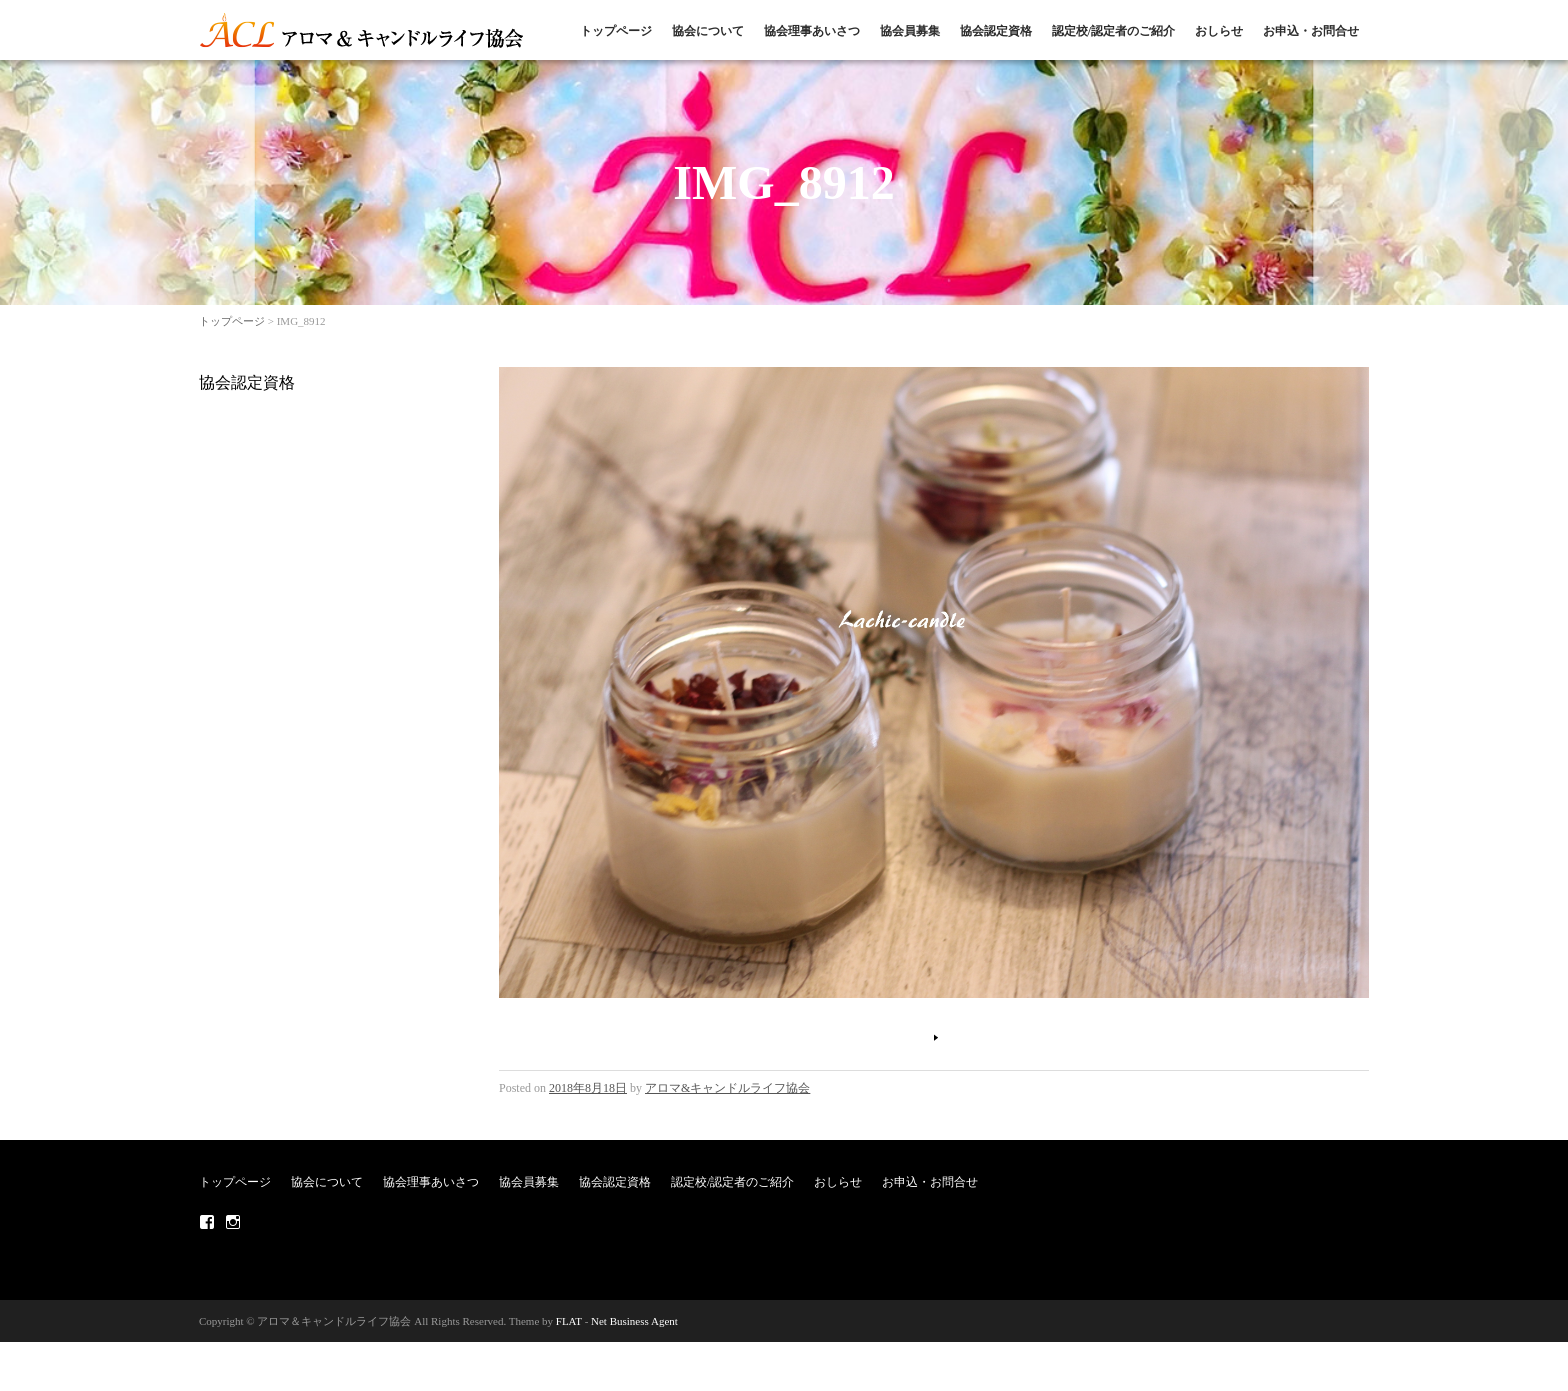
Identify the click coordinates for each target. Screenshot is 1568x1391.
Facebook (207, 1222)
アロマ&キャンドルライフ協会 (727, 1088)
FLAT (569, 1321)
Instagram (233, 1222)
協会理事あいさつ (812, 31)
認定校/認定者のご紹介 (1113, 31)
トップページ (616, 31)
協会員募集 (910, 31)
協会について (708, 31)
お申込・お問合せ (1311, 31)
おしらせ (1219, 31)
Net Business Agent (634, 1321)
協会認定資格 (996, 31)
